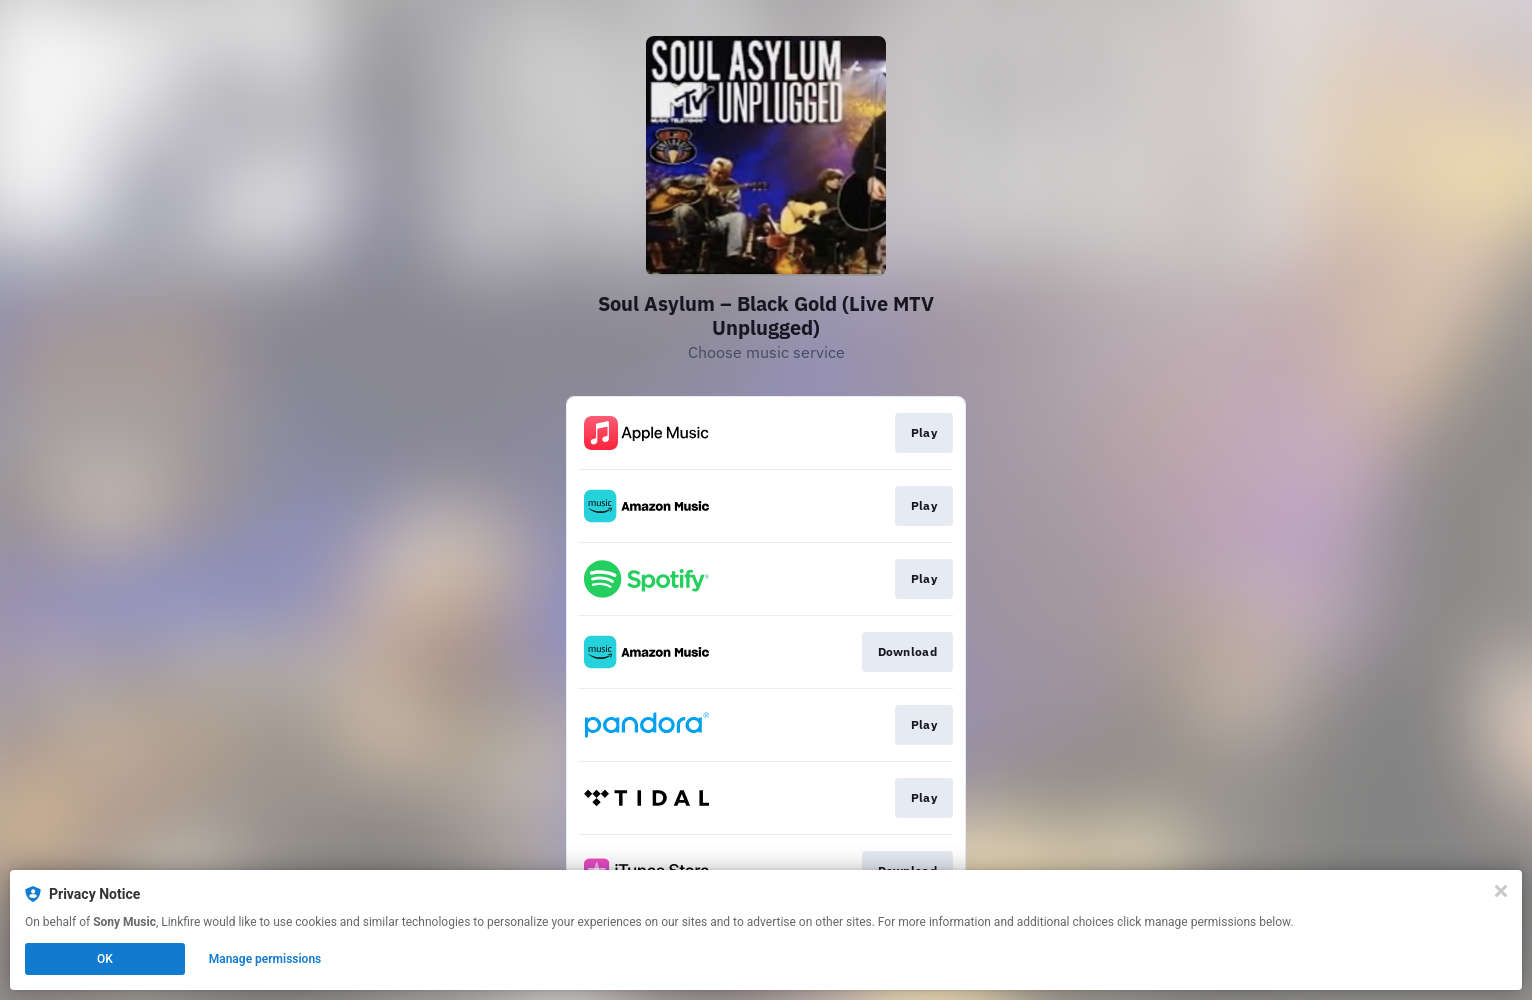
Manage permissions (265, 959)
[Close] (1501, 891)
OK (105, 959)
